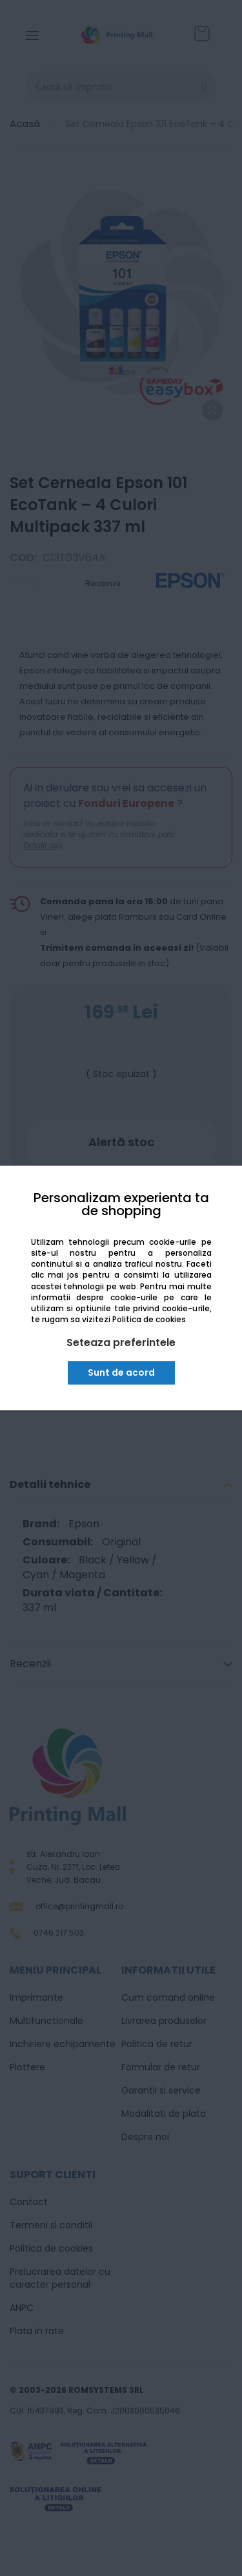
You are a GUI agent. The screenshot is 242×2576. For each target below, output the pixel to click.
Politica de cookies (149, 1319)
